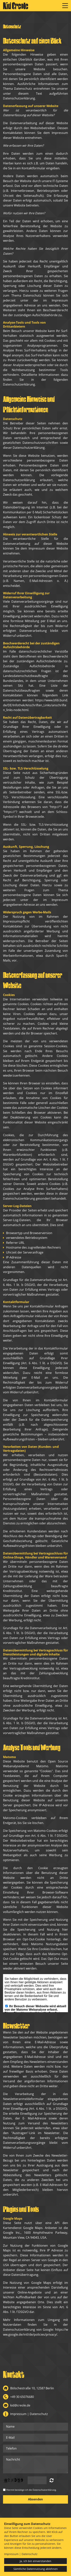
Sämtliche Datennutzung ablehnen (35, 2569)
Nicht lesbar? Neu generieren (52, 2480)
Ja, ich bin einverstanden (35, 2561)
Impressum (18, 2414)
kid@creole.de (20, 2405)
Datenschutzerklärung (44, 2489)
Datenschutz (39, 2414)
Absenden (35, 2499)
